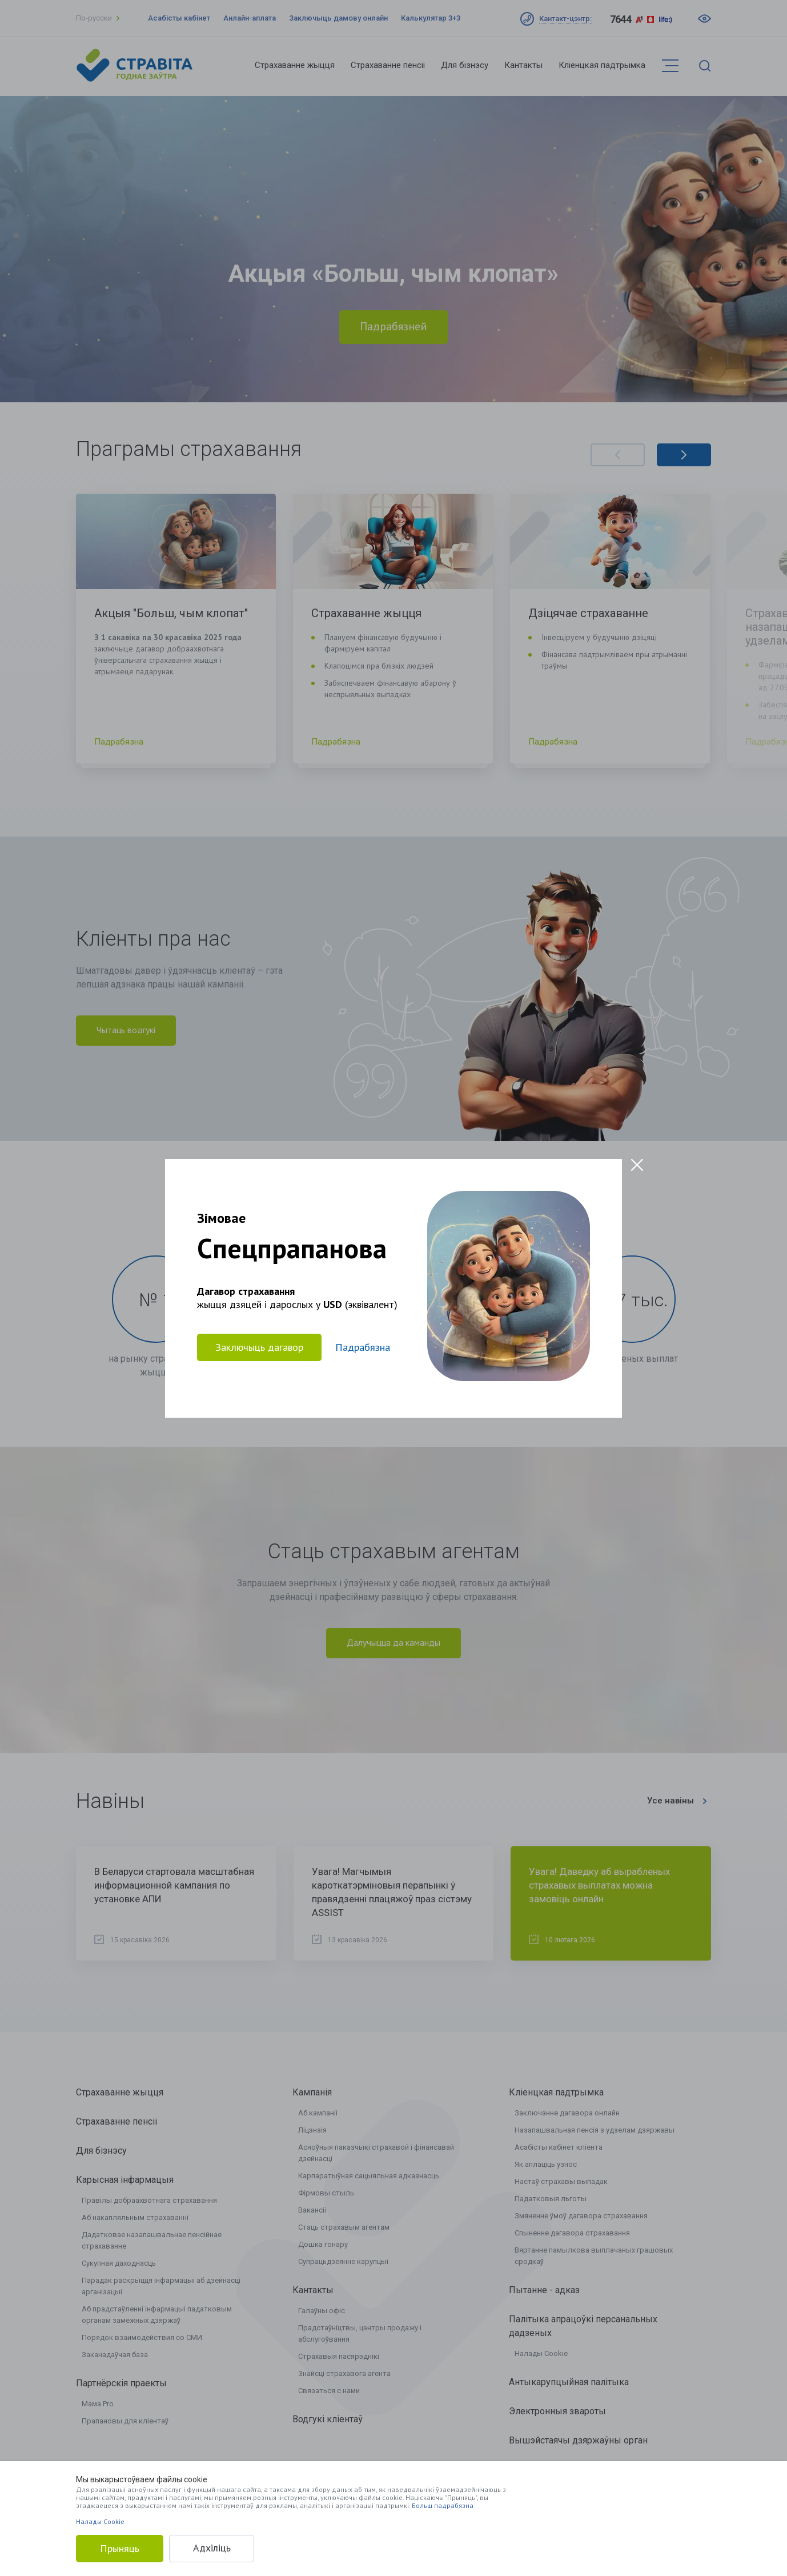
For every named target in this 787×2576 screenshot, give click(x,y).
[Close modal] (637, 1165)
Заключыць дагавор (259, 1346)
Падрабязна (362, 1347)
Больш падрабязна (442, 2505)
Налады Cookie (100, 2521)
